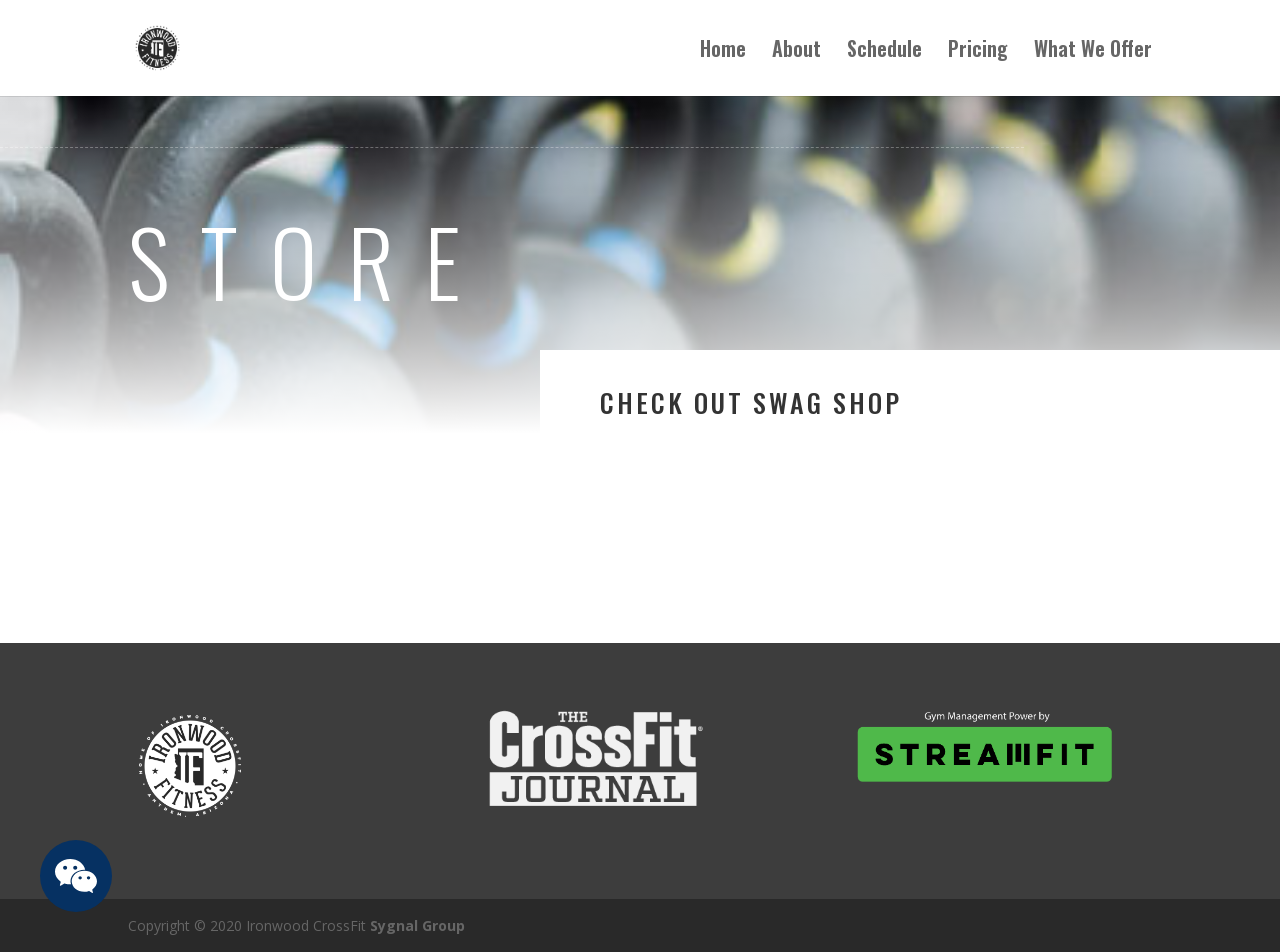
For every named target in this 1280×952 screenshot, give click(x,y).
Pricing (978, 52)
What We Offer (1093, 52)
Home (723, 52)
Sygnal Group (417, 925)
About (796, 52)
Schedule (884, 52)
